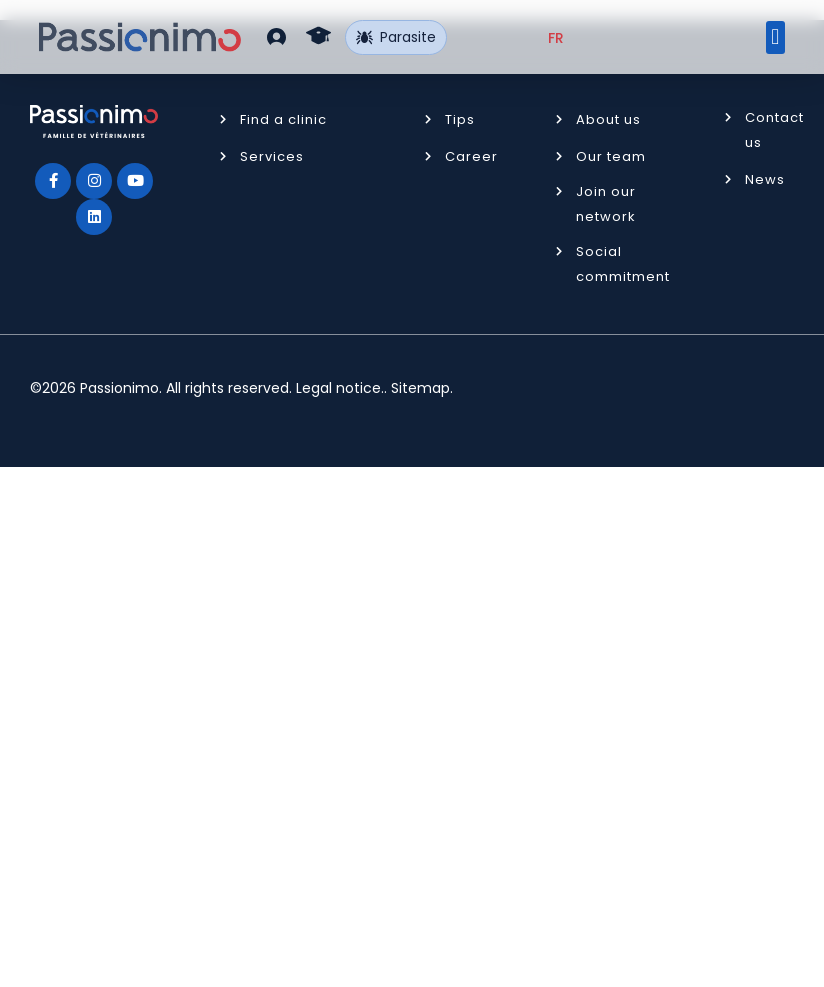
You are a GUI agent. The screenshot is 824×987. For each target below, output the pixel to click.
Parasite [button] (396, 37)
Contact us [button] (774, 130)
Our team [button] (611, 156)
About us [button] (608, 119)
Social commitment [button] (623, 264)
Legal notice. (340, 388)
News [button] (765, 179)
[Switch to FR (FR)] (556, 38)
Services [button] (272, 156)
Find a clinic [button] (283, 119)
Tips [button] (460, 119)
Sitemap (420, 388)
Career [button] (471, 156)
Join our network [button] (606, 204)
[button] (276, 36)
